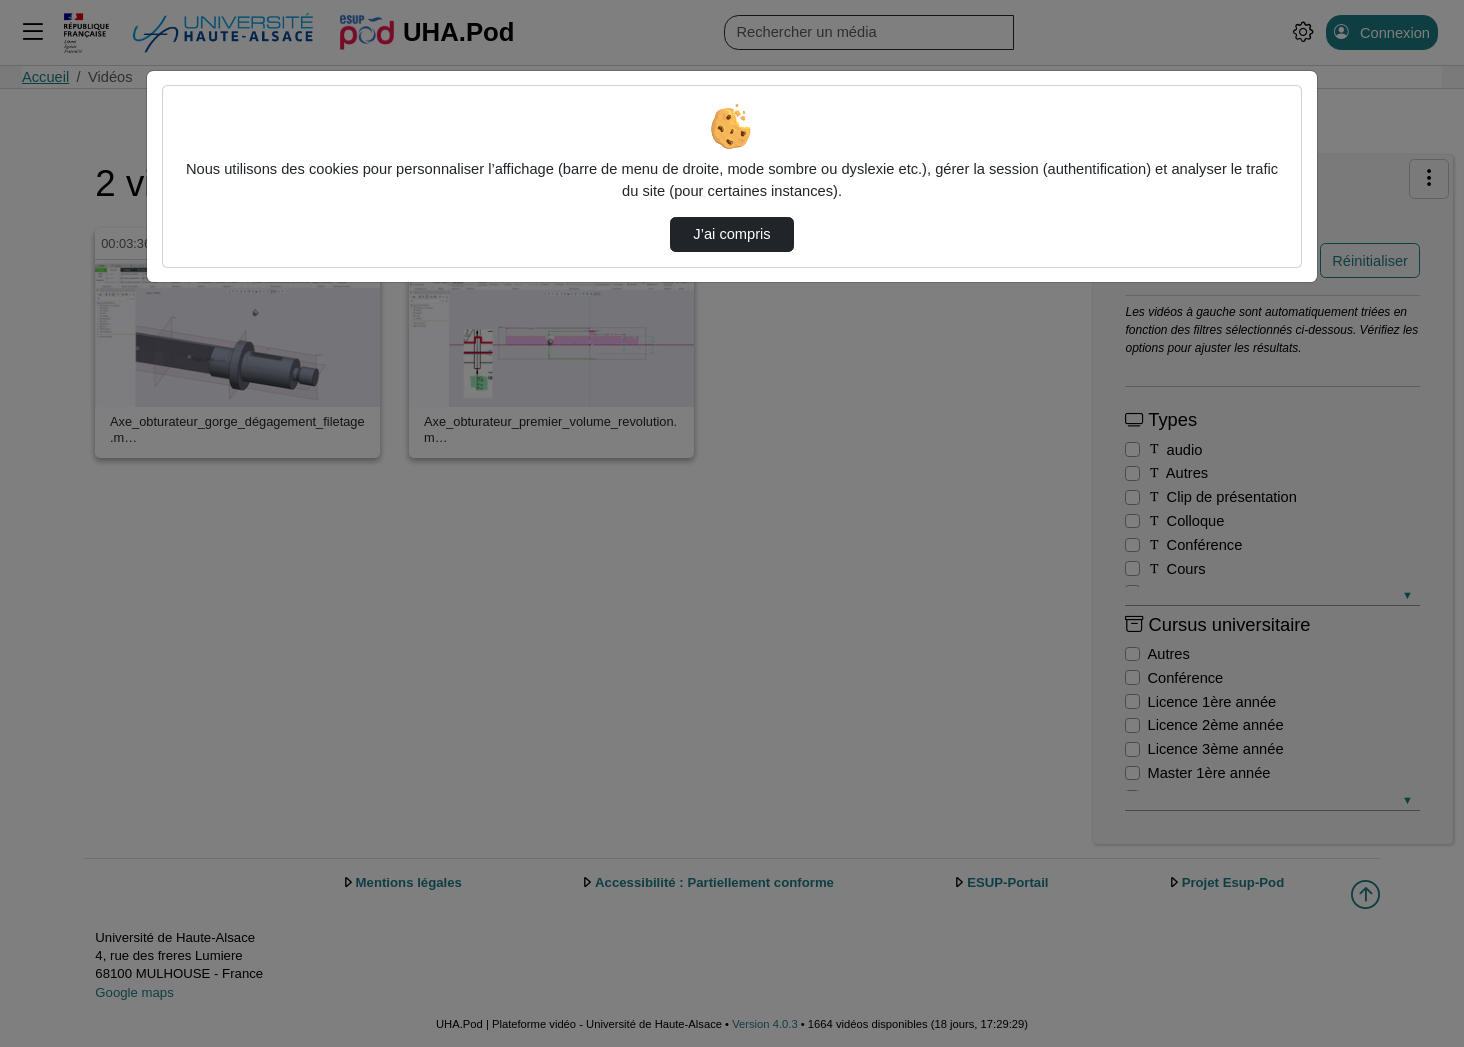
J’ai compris (731, 234)
